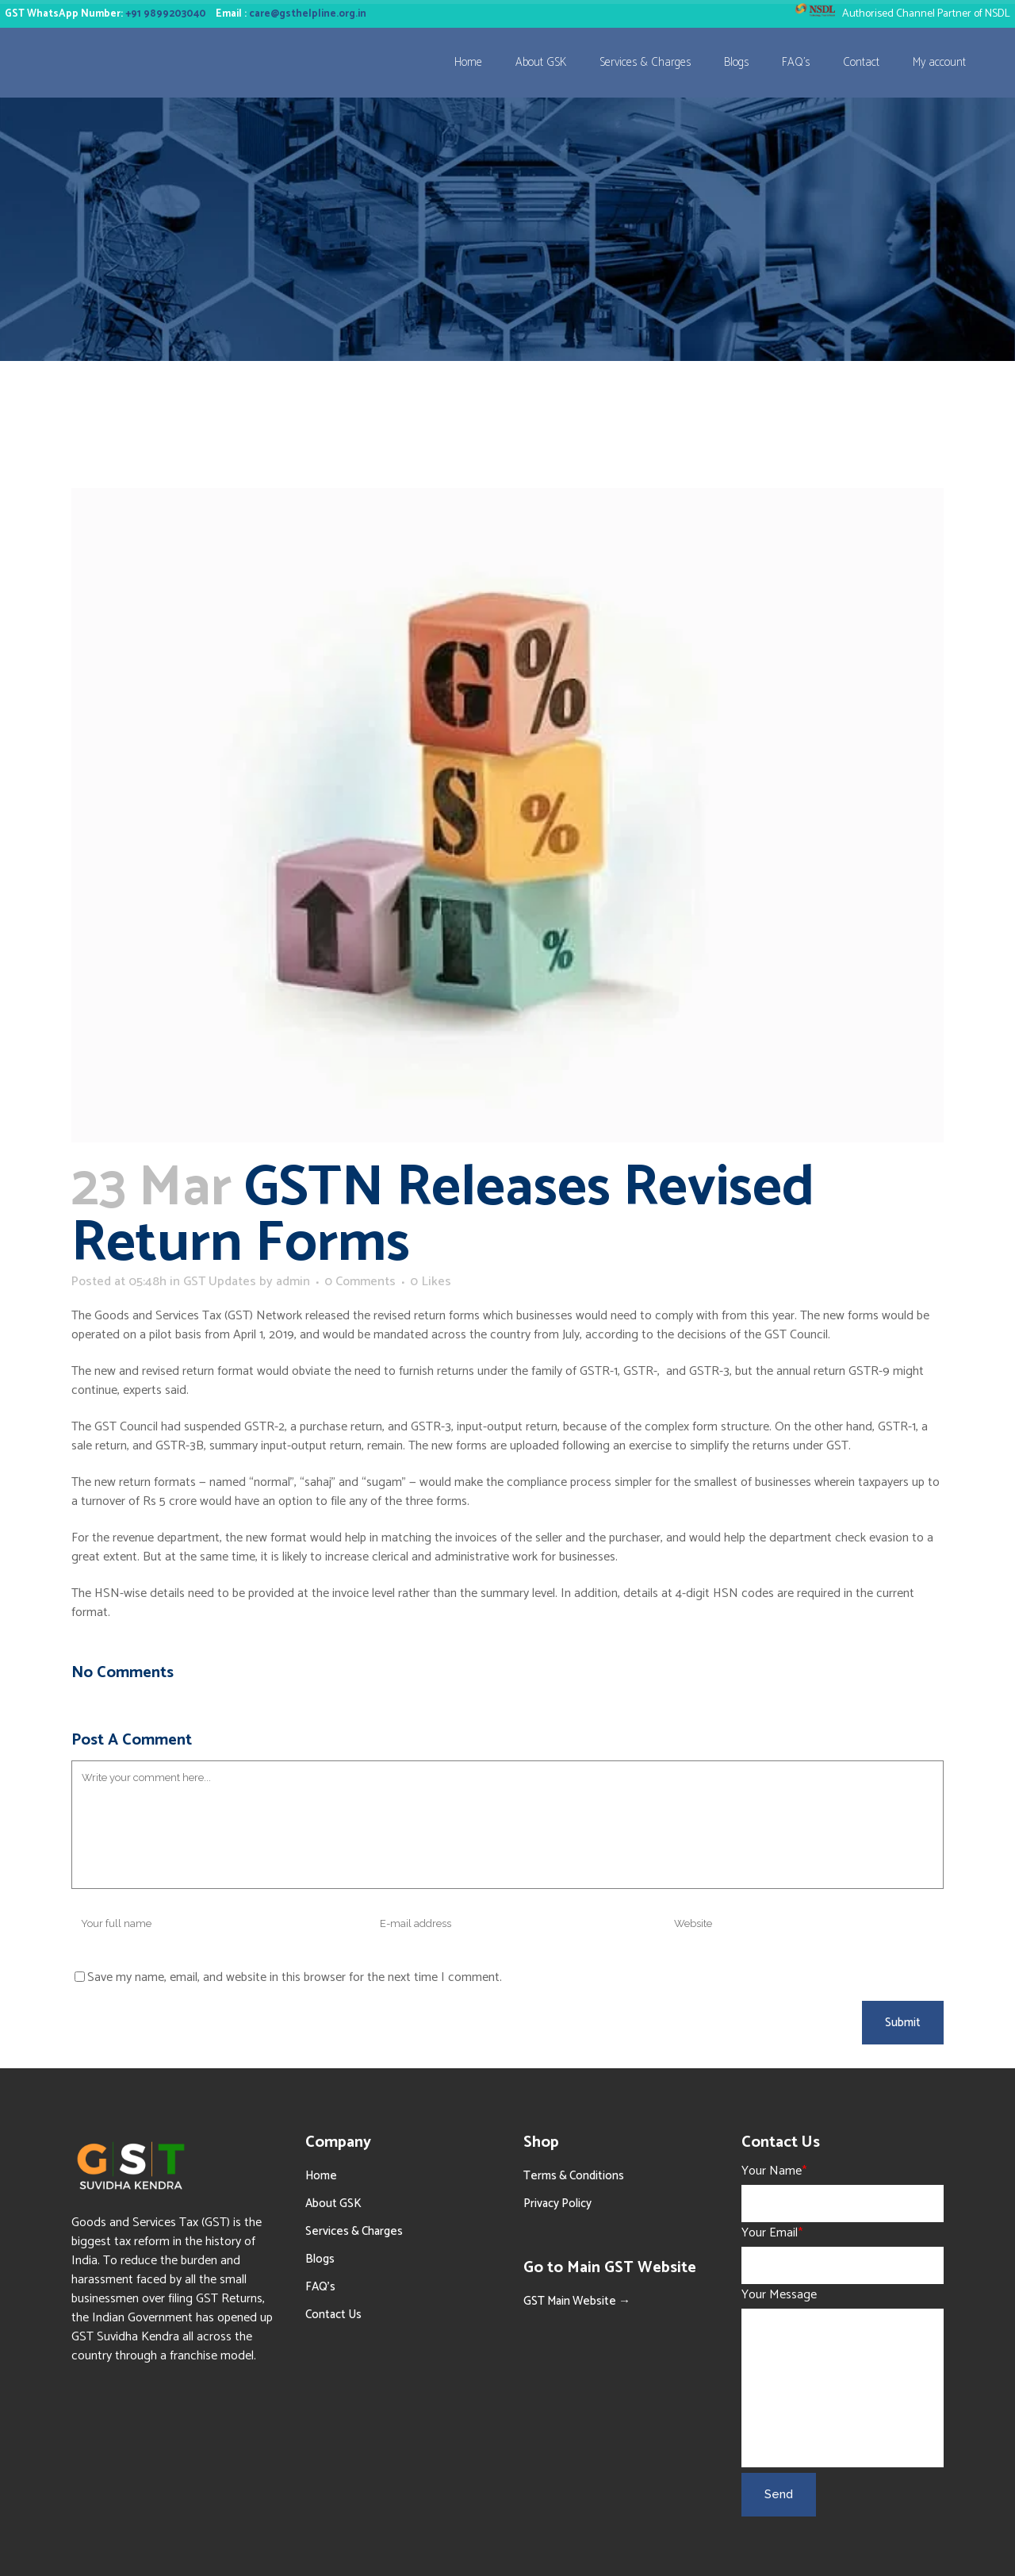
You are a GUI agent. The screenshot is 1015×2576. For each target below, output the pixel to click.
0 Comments (360, 1281)
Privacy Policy (557, 2203)
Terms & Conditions (573, 2176)
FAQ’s (320, 2287)
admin (293, 1281)
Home (321, 2176)
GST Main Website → (576, 2301)
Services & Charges (354, 2231)
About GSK (333, 2203)
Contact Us (333, 2315)
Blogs (320, 2259)
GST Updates (219, 1281)
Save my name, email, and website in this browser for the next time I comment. (294, 1977)
